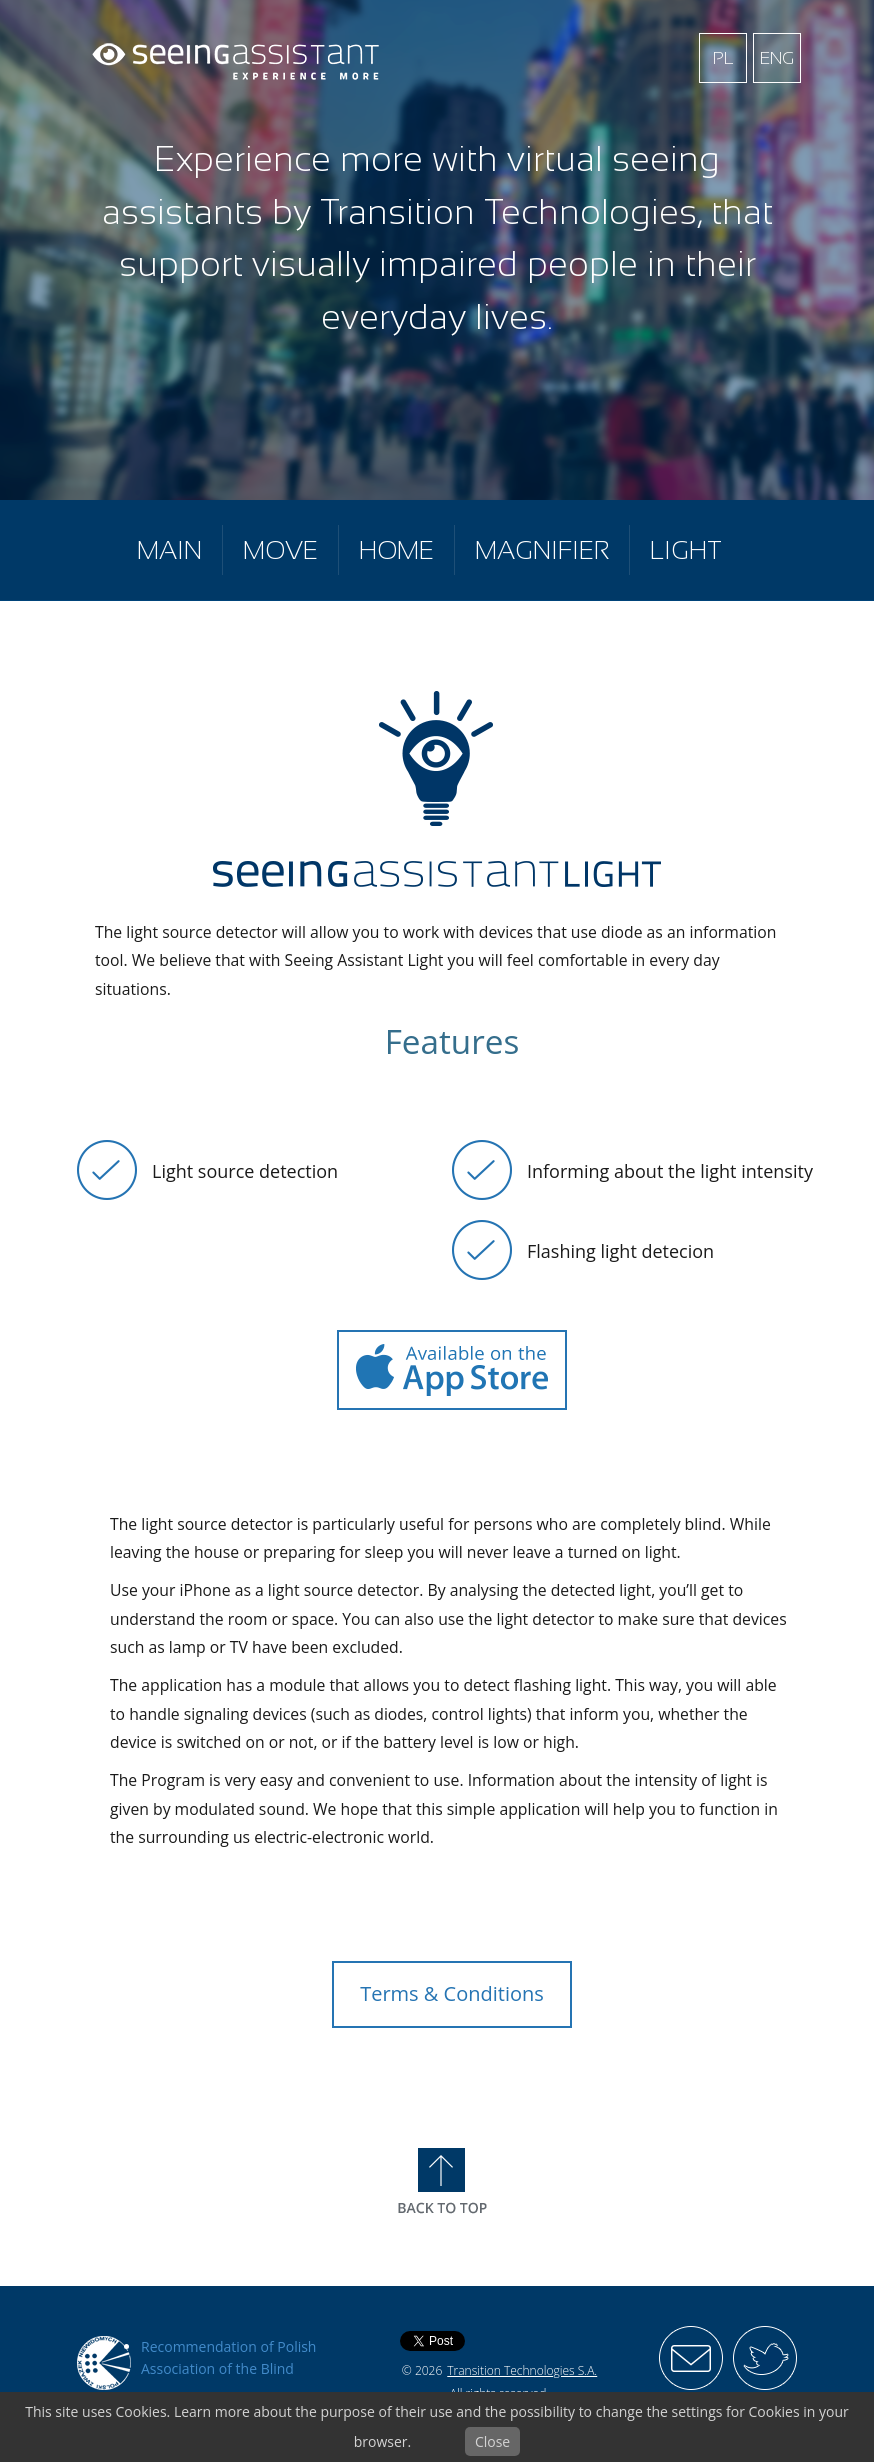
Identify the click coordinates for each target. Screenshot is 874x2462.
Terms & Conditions (452, 1993)
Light (686, 550)
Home (396, 550)
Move (280, 550)
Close (492, 2441)
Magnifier (542, 550)
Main (169, 550)
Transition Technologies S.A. (522, 2370)
